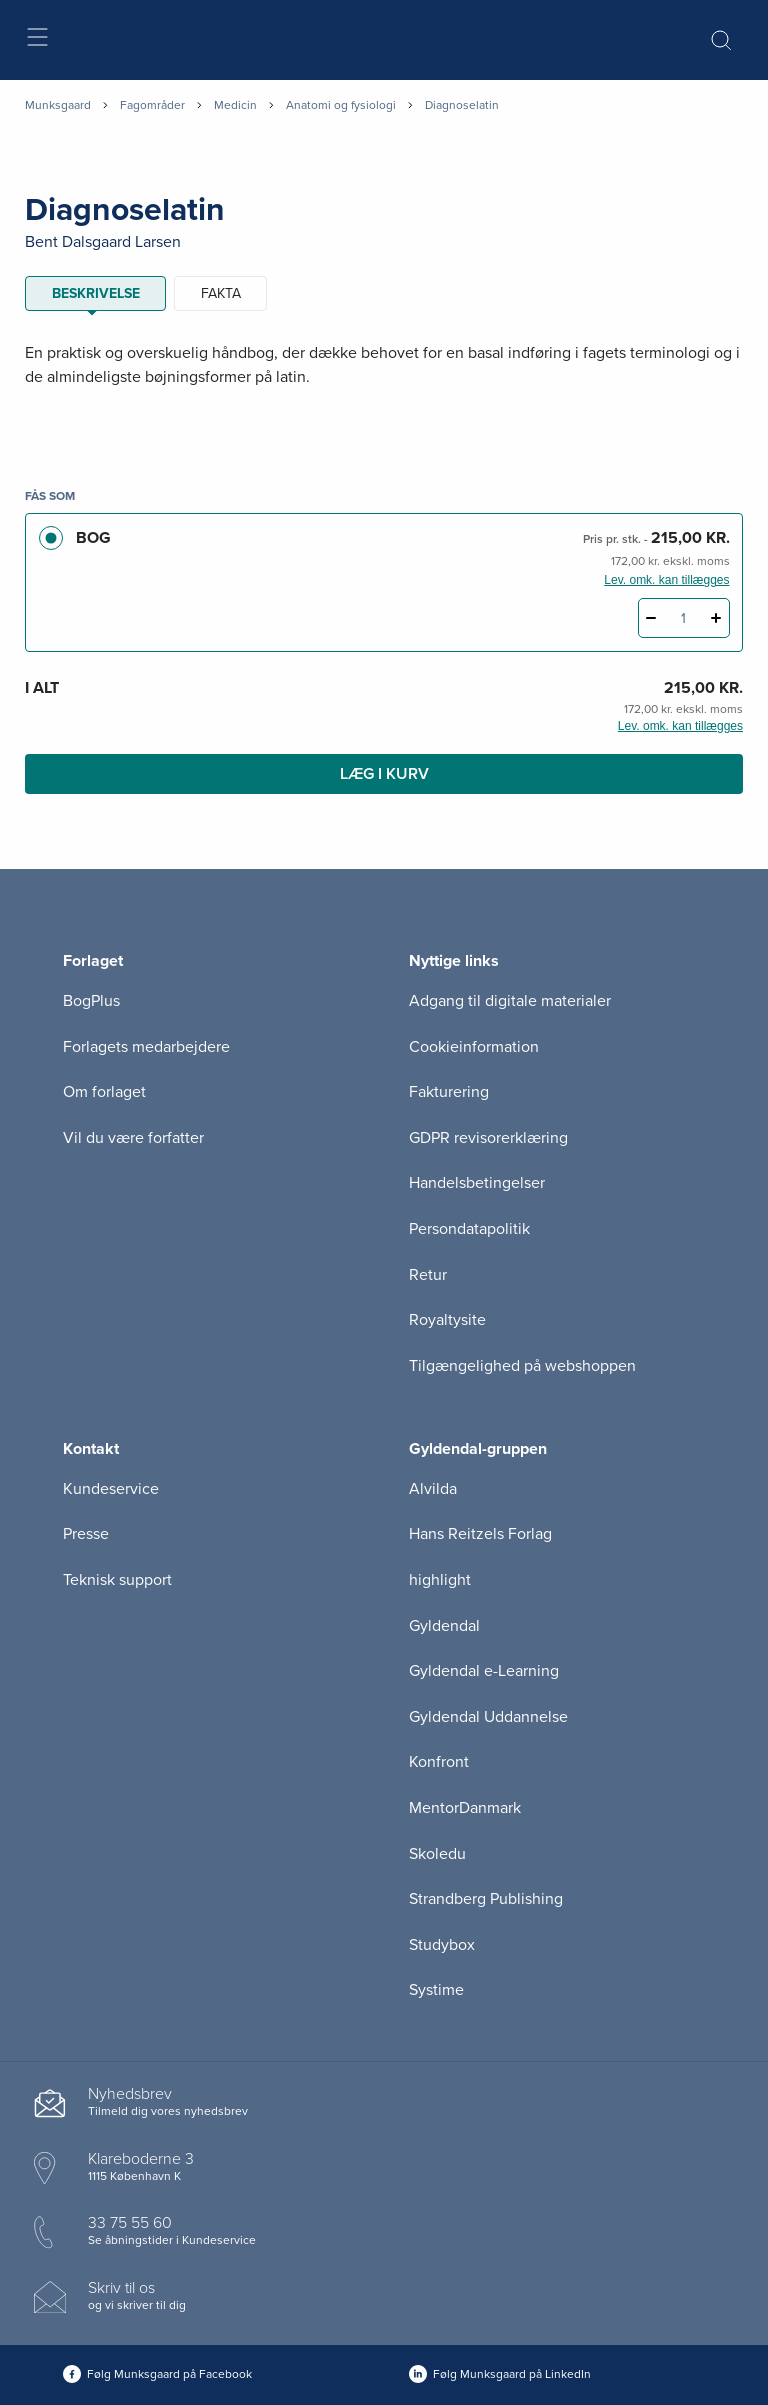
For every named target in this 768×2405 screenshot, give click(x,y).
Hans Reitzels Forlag (480, 1534)
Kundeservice (111, 1489)
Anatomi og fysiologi (341, 105)
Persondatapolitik (469, 1229)
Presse (86, 1534)
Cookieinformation (474, 1047)
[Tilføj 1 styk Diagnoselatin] (716, 618)
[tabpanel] (384, 389)
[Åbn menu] (36, 40)
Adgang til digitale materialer (510, 1001)
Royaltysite (447, 1320)
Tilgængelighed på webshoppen (522, 1366)
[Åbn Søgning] (721, 40)
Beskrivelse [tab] (96, 293)
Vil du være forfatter (133, 1138)
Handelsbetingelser (477, 1183)
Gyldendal (444, 1626)
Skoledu (437, 1854)
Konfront (439, 1762)
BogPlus (91, 1001)
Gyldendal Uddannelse (488, 1717)
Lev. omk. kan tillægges (666, 580)
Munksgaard (58, 105)
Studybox (442, 1945)
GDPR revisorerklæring (488, 1138)
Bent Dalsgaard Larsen (103, 242)
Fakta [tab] (221, 293)
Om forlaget (104, 1092)
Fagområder (152, 105)
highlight (440, 1580)
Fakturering (449, 1092)
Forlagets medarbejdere (146, 1047)
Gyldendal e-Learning (484, 1671)
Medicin (235, 105)
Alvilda (433, 1489)
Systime (436, 1990)
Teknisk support (117, 1580)
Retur (428, 1275)
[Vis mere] (384, 426)
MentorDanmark (465, 1808)
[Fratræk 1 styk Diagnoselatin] (651, 618)
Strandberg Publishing (486, 1899)
